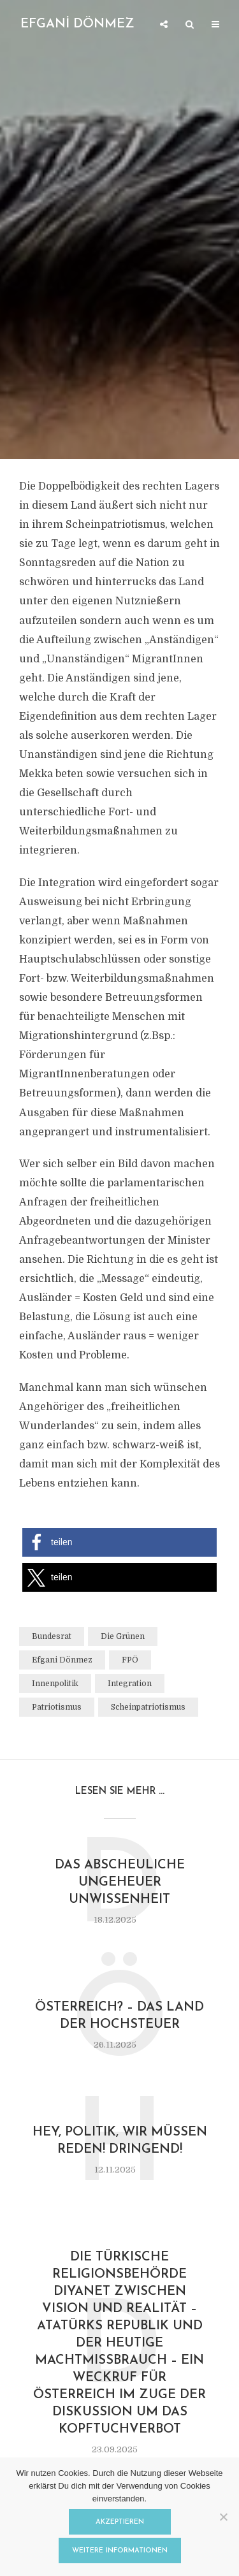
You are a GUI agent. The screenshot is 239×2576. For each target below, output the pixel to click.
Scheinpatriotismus (148, 1707)
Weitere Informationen (120, 2550)
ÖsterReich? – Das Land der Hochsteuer (119, 2016)
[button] (119, 1542)
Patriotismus (57, 1707)
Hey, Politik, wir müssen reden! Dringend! (120, 2141)
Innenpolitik (55, 1683)
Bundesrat (51, 1636)
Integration (130, 1683)
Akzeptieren (120, 2522)
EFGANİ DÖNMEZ (77, 24)
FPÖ (130, 1659)
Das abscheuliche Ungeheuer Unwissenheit (120, 1882)
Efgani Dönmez (62, 1659)
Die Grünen (123, 1636)
